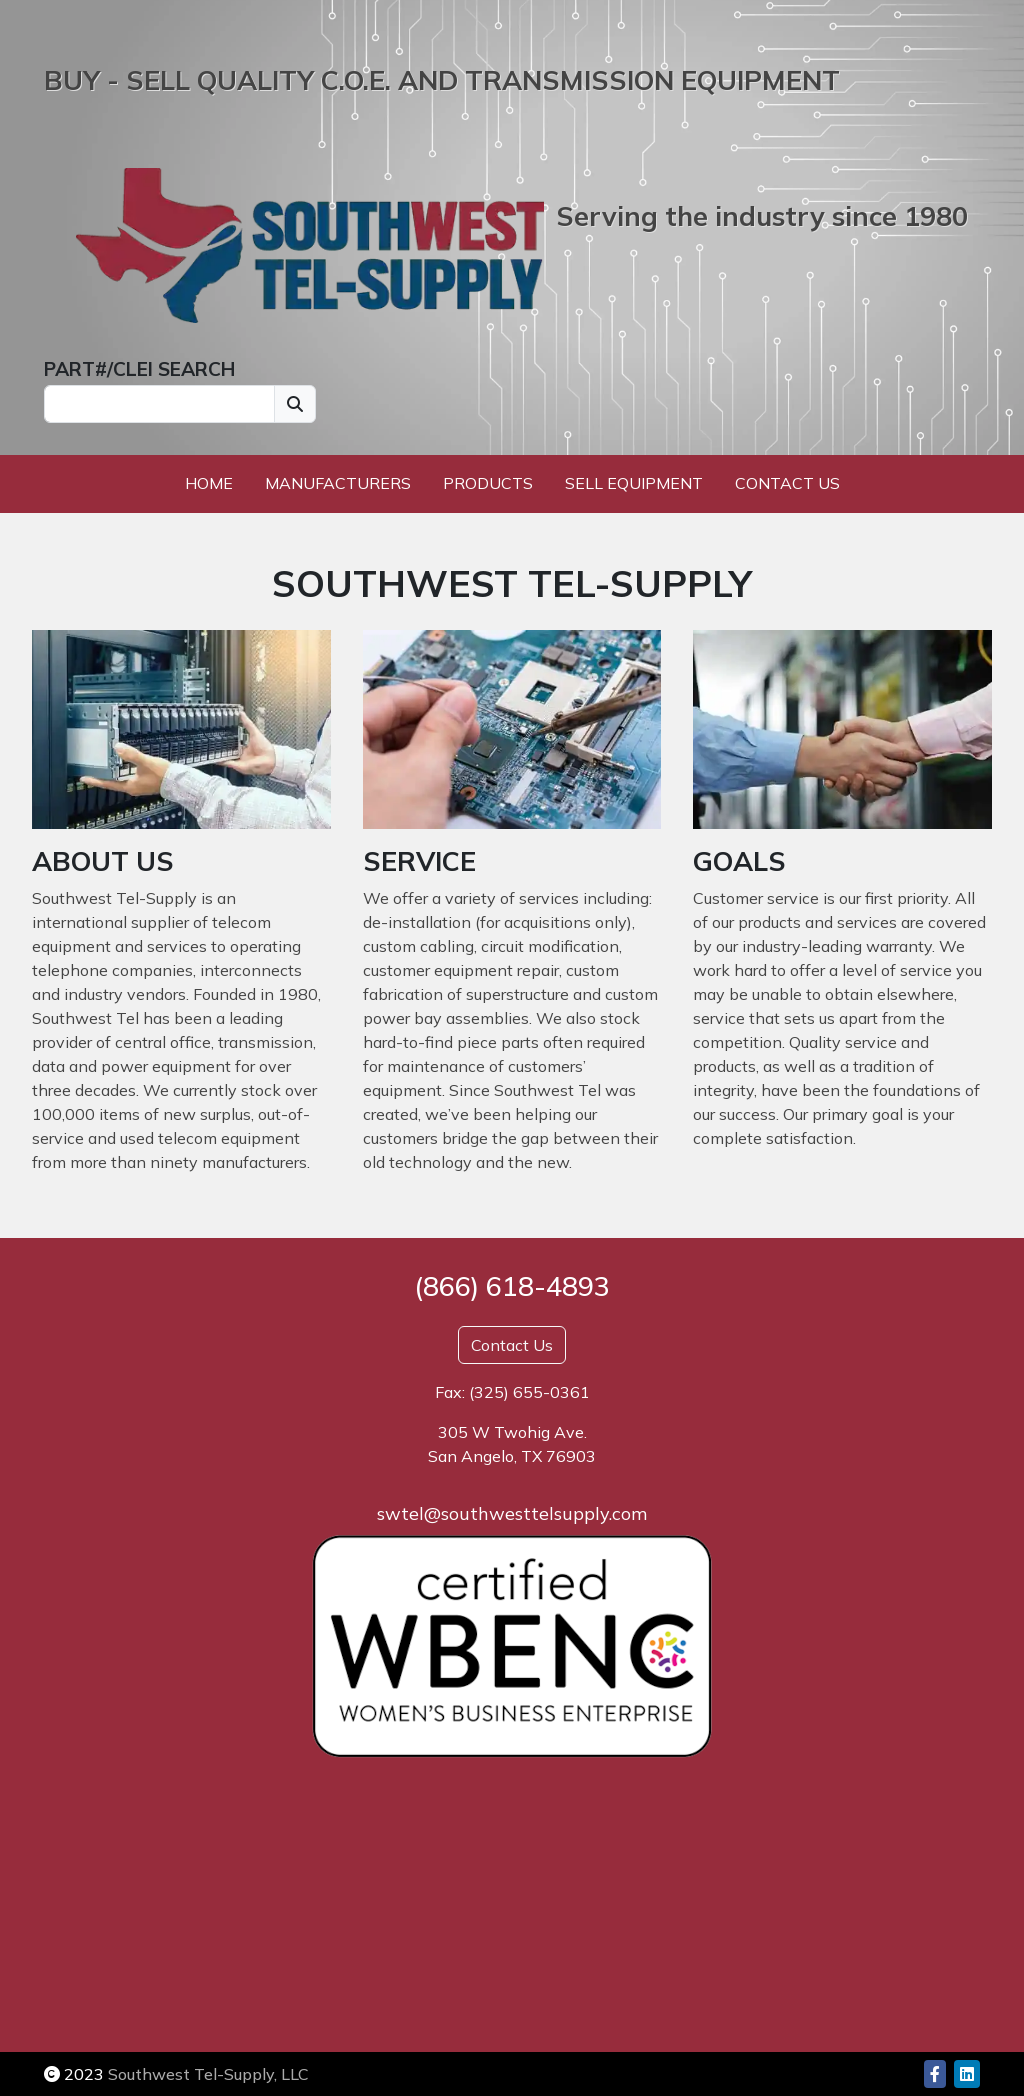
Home (209, 483)
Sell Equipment (634, 483)
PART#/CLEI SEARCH (139, 369)
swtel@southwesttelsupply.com (512, 1513)
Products (488, 483)
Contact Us (787, 483)
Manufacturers (338, 483)
